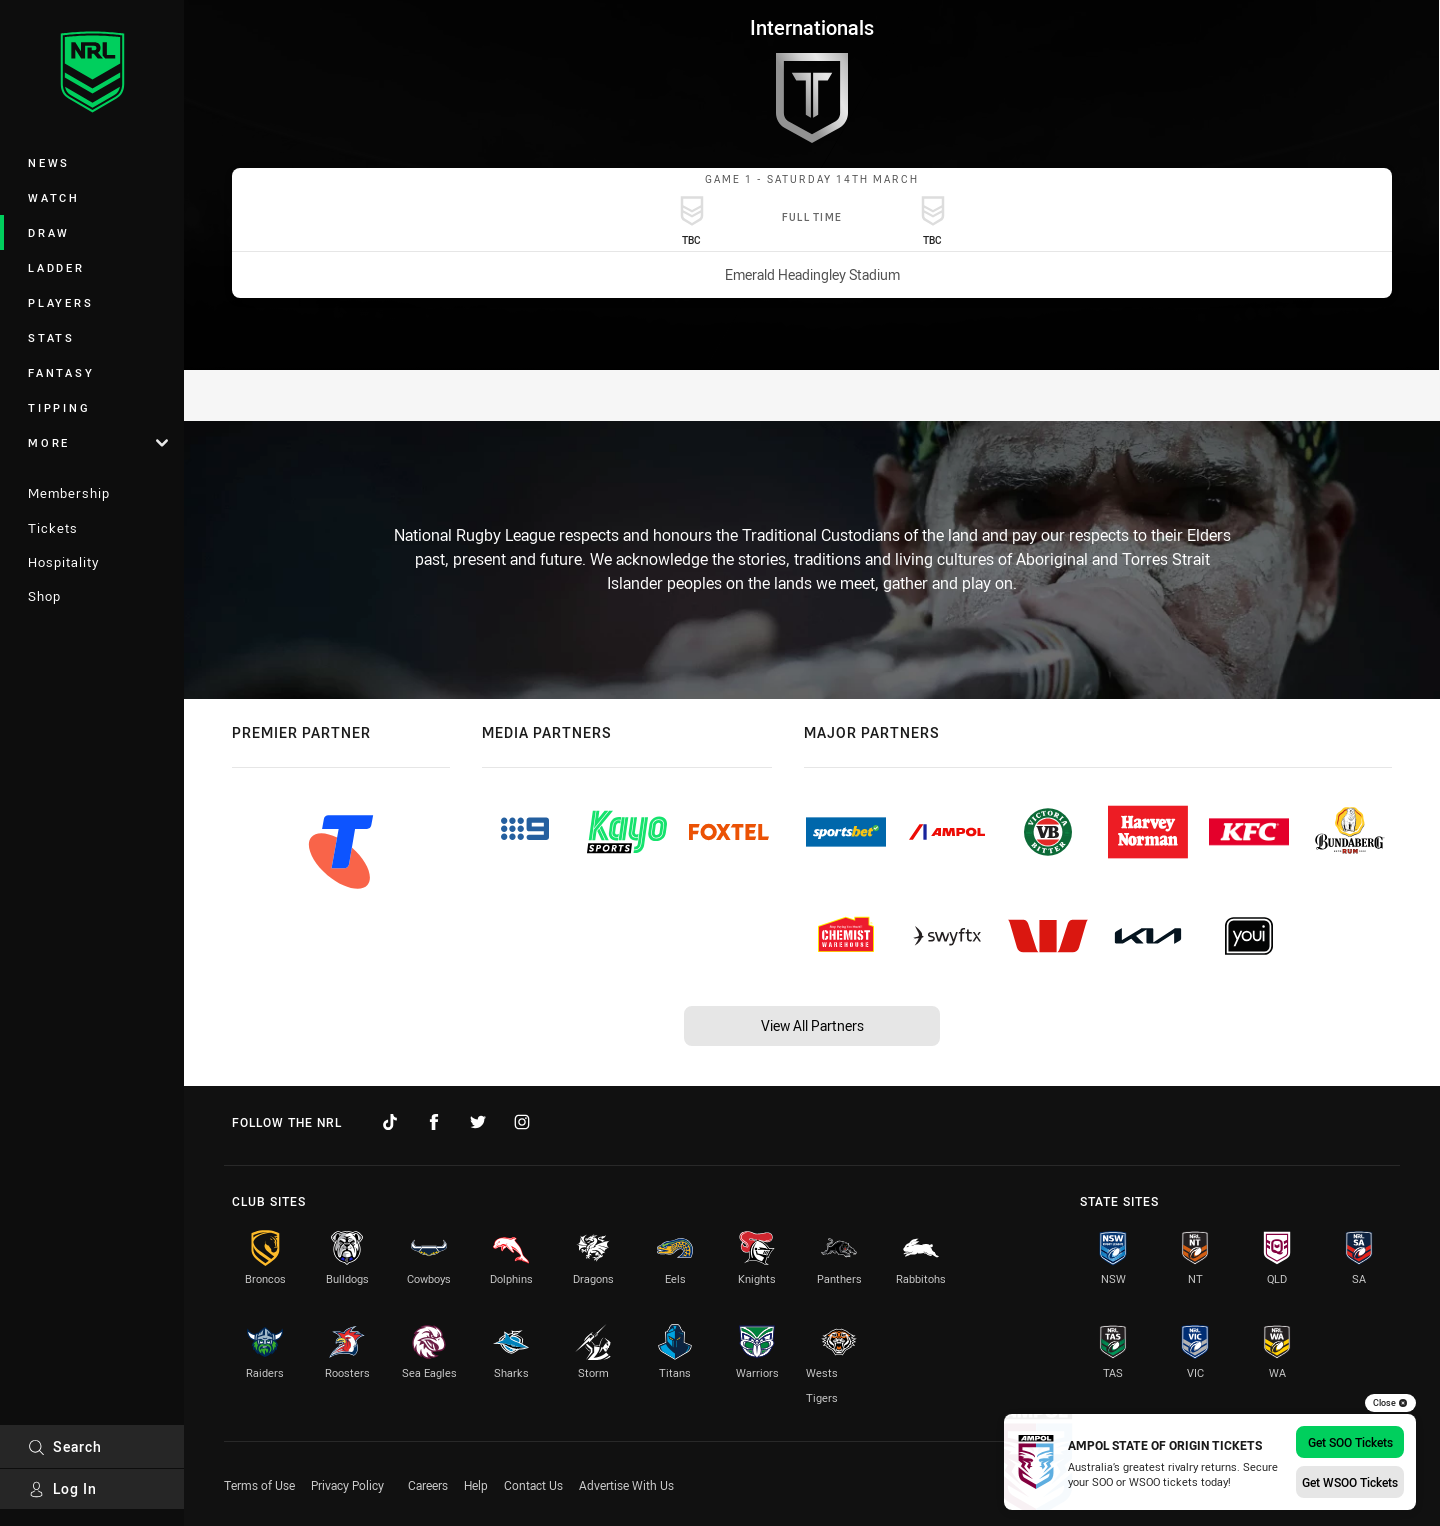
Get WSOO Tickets (1350, 1482)
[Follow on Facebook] (434, 1122)
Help (476, 1485)
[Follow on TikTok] (390, 1122)
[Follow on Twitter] (478, 1122)
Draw (49, 232)
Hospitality (63, 562)
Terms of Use (259, 1485)
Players (60, 302)
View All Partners (812, 1025)
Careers (428, 1485)
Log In (62, 1488)
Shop (44, 596)
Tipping (59, 407)
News (49, 162)
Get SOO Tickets (1350, 1442)
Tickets (53, 528)
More (98, 442)
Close (1390, 1403)
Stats (51, 337)
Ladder (56, 267)
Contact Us (533, 1485)
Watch (54, 197)
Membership (69, 493)
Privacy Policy (347, 1485)
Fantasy (61, 372)
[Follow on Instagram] (522, 1122)
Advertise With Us (626, 1485)
